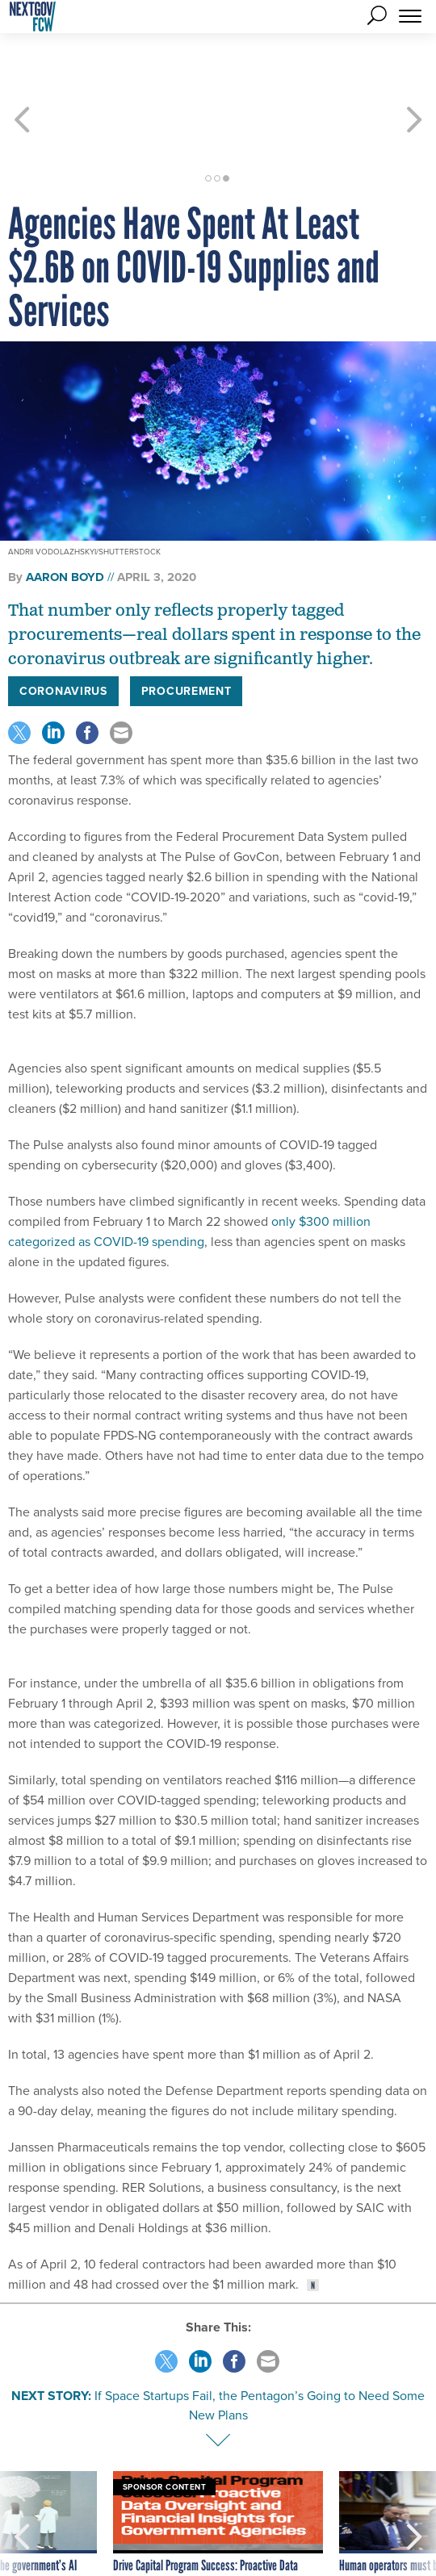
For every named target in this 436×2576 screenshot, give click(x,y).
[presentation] (22, 2482)
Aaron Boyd (65, 519)
